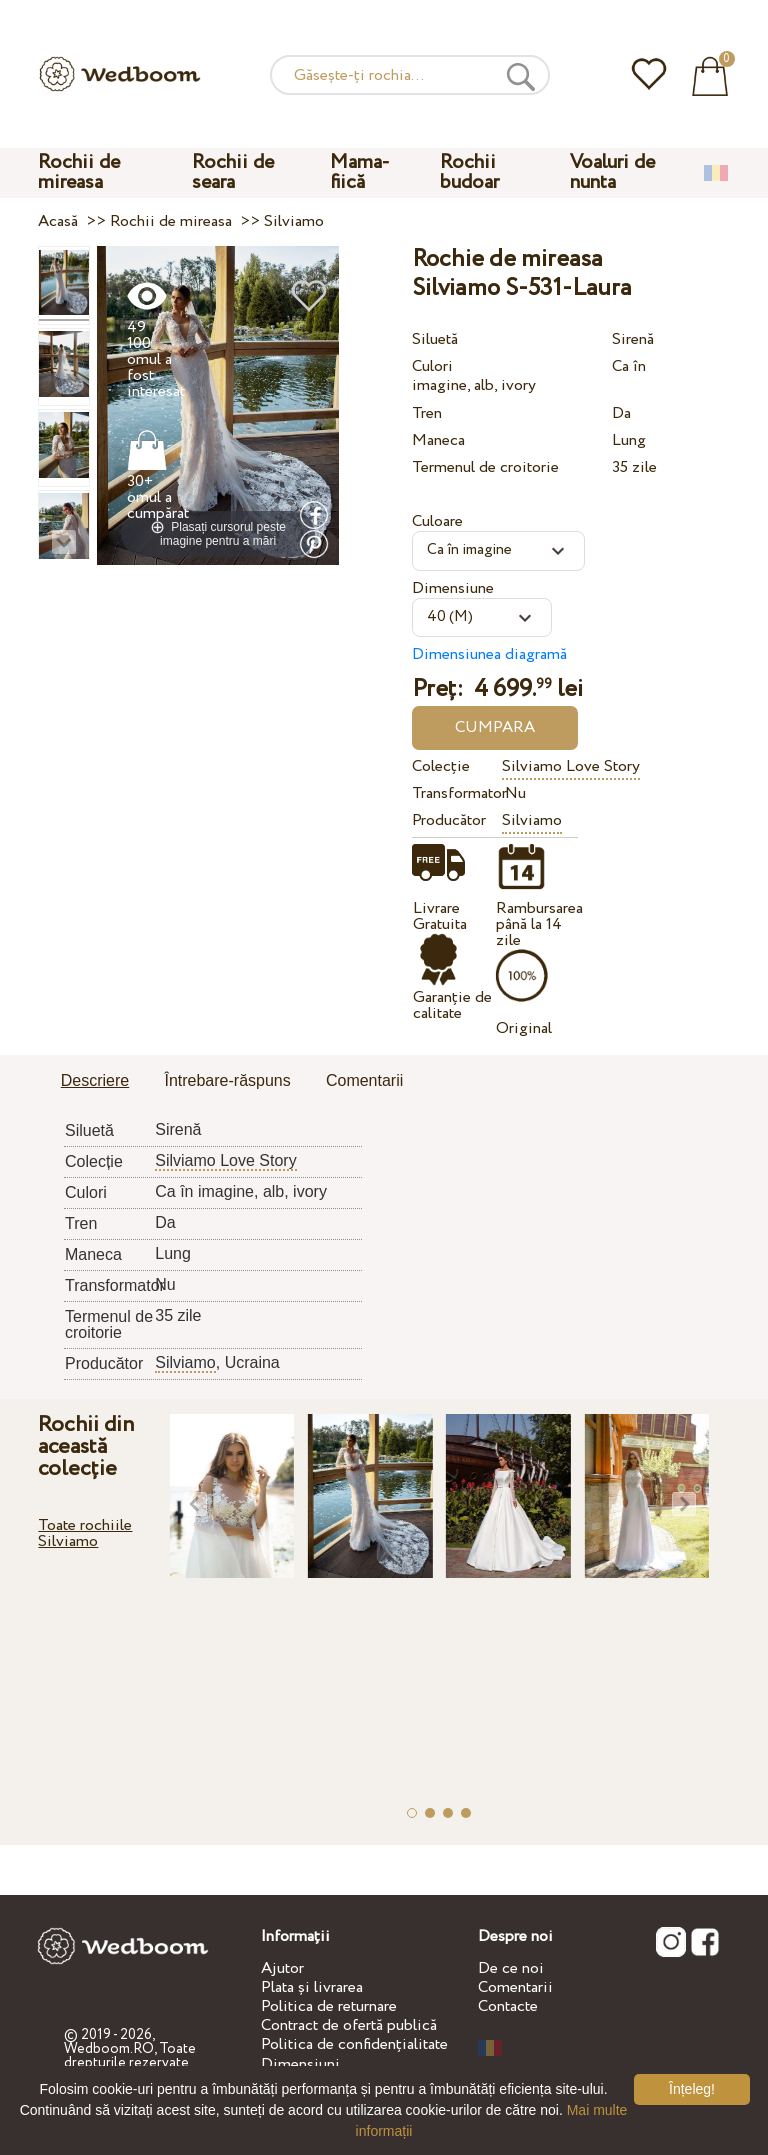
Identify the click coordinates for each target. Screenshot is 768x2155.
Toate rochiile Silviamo (85, 1533)
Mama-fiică (360, 172)
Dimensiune (453, 588)
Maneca (438, 440)
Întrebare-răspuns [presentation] (227, 1080)
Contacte (508, 2006)
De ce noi (511, 1968)
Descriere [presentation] (95, 1080)
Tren (427, 413)
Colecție (441, 766)
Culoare (437, 521)
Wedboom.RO (109, 2049)
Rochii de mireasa (79, 172)
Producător (449, 820)
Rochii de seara (233, 172)
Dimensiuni (300, 2064)
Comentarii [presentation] (364, 1080)
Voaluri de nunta (612, 172)
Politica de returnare (329, 2006)
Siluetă (435, 339)
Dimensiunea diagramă (489, 654)
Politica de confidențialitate (354, 2044)
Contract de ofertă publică (349, 2025)
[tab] (95, 1082)
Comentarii (515, 1987)
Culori (432, 366)
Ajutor (282, 1968)
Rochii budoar (469, 172)
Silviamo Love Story (571, 766)
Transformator (453, 793)
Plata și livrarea (312, 1987)
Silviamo (532, 820)
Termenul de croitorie (485, 467)
